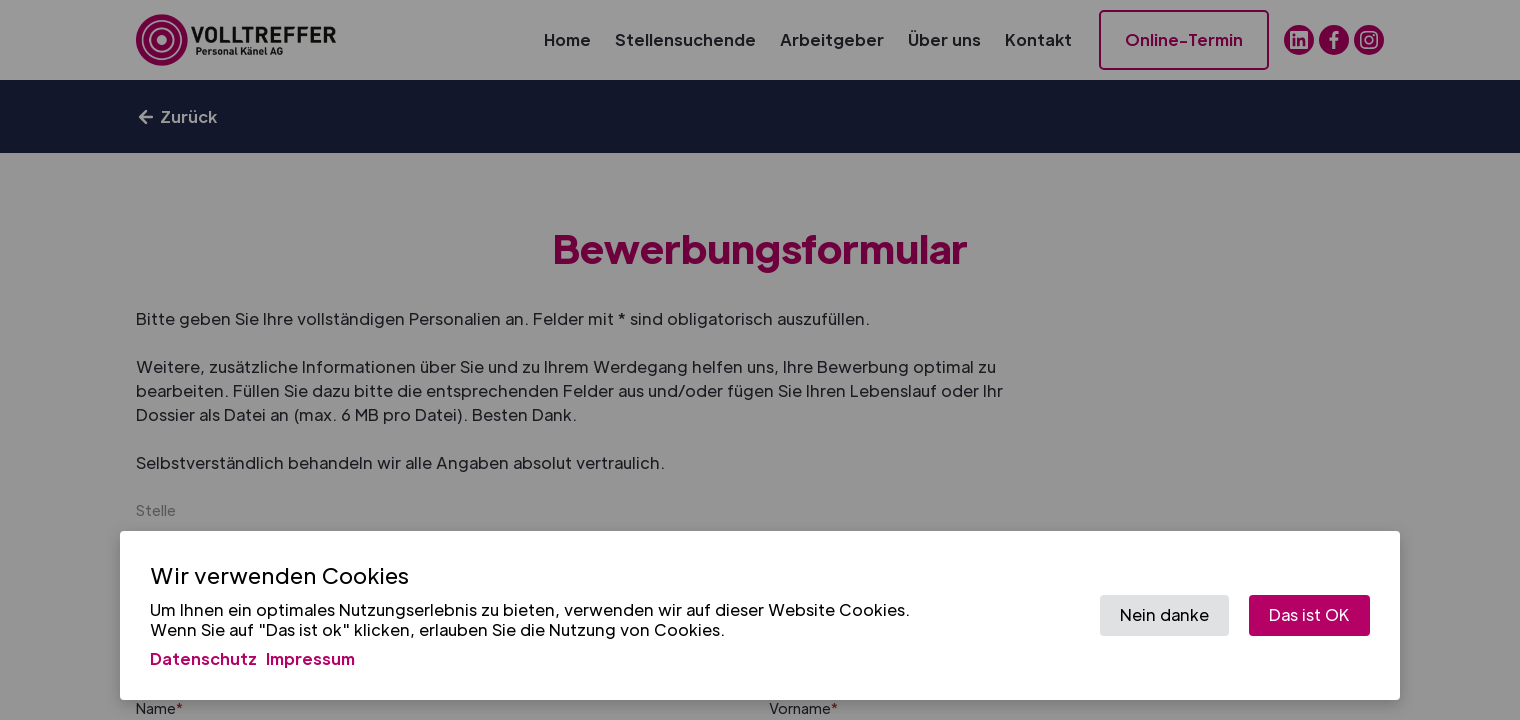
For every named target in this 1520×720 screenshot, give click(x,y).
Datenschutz (203, 658)
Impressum (310, 658)
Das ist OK (1309, 614)
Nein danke (1164, 614)
